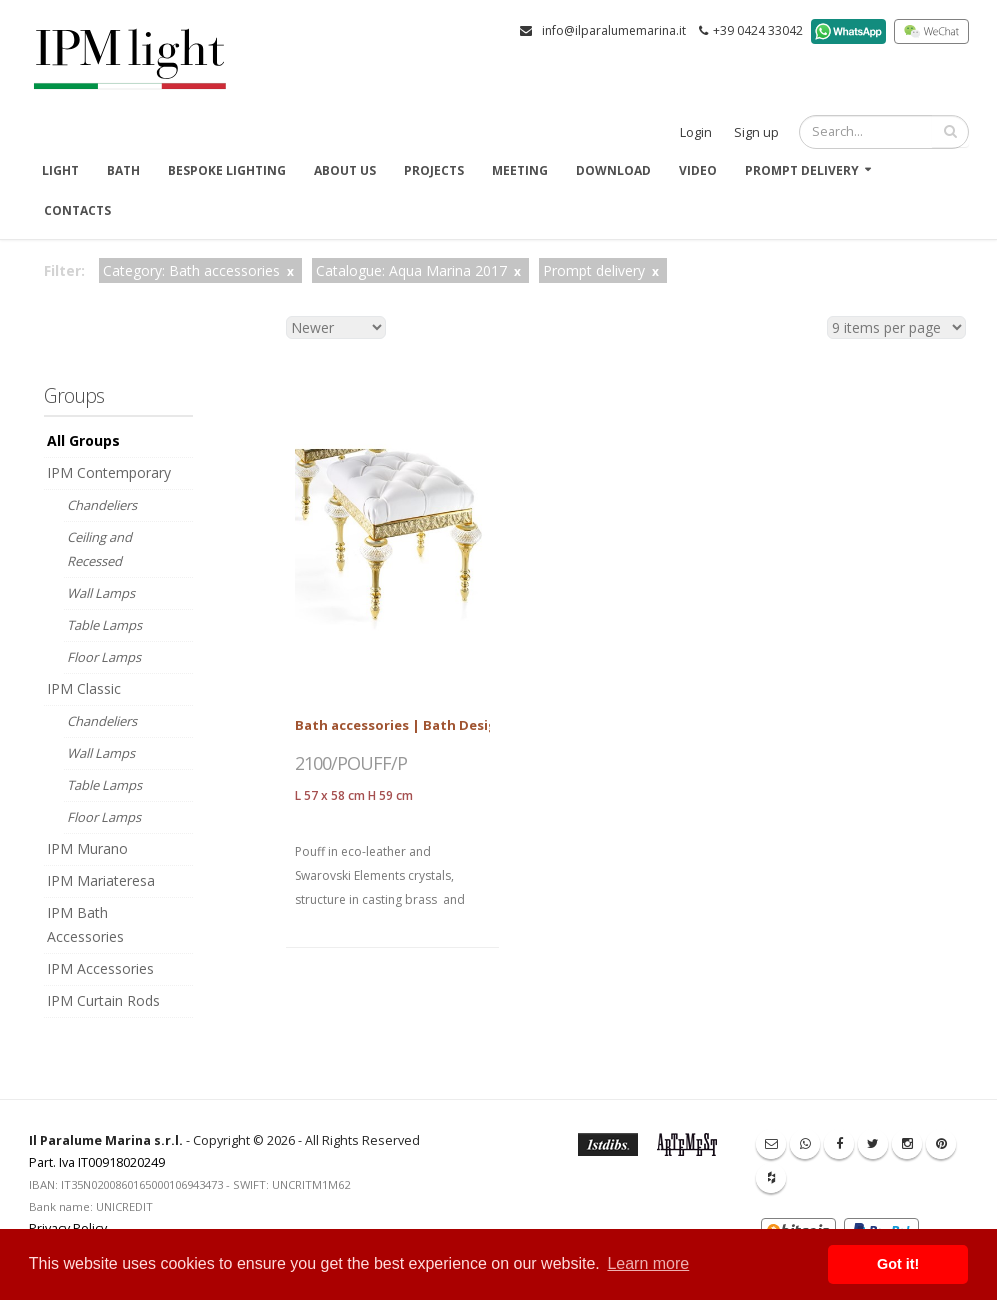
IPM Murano (87, 848)
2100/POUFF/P (351, 763)
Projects (434, 170)
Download (613, 170)
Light (60, 170)
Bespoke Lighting (227, 170)
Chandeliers (102, 505)
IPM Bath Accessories (85, 924)
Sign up (756, 132)
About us (345, 170)
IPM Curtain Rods (103, 1000)
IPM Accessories (100, 968)
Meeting (520, 170)
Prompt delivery (802, 170)
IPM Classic (84, 688)
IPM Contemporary (109, 472)
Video (698, 170)
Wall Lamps (101, 593)
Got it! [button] (898, 1264)
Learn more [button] (648, 1263)
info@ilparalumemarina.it (614, 30)
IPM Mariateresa (101, 880)
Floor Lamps (104, 657)
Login (696, 132)
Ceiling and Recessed (99, 549)
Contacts (77, 210)
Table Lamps (104, 625)
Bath (123, 170)
